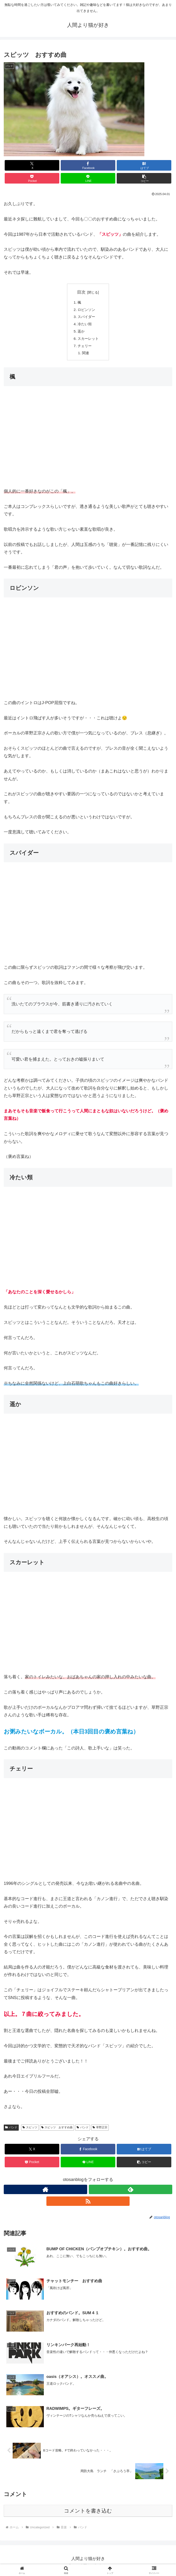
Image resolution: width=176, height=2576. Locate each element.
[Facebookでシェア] (88, 165)
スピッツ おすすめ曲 (57, 2130)
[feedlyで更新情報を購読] (130, 2192)
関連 (86, 356)
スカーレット (89, 340)
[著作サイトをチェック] (45, 2192)
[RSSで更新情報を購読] (88, 2204)
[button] (144, 178)
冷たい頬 (85, 325)
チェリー (85, 348)
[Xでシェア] (32, 165)
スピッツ (29, 2130)
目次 (81, 292)
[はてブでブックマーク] (144, 165)
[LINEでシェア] (88, 178)
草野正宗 (100, 2130)
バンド (11, 2130)
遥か (81, 333)
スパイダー (87, 318)
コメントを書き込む (88, 2514)
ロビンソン (87, 310)
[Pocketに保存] (32, 178)
